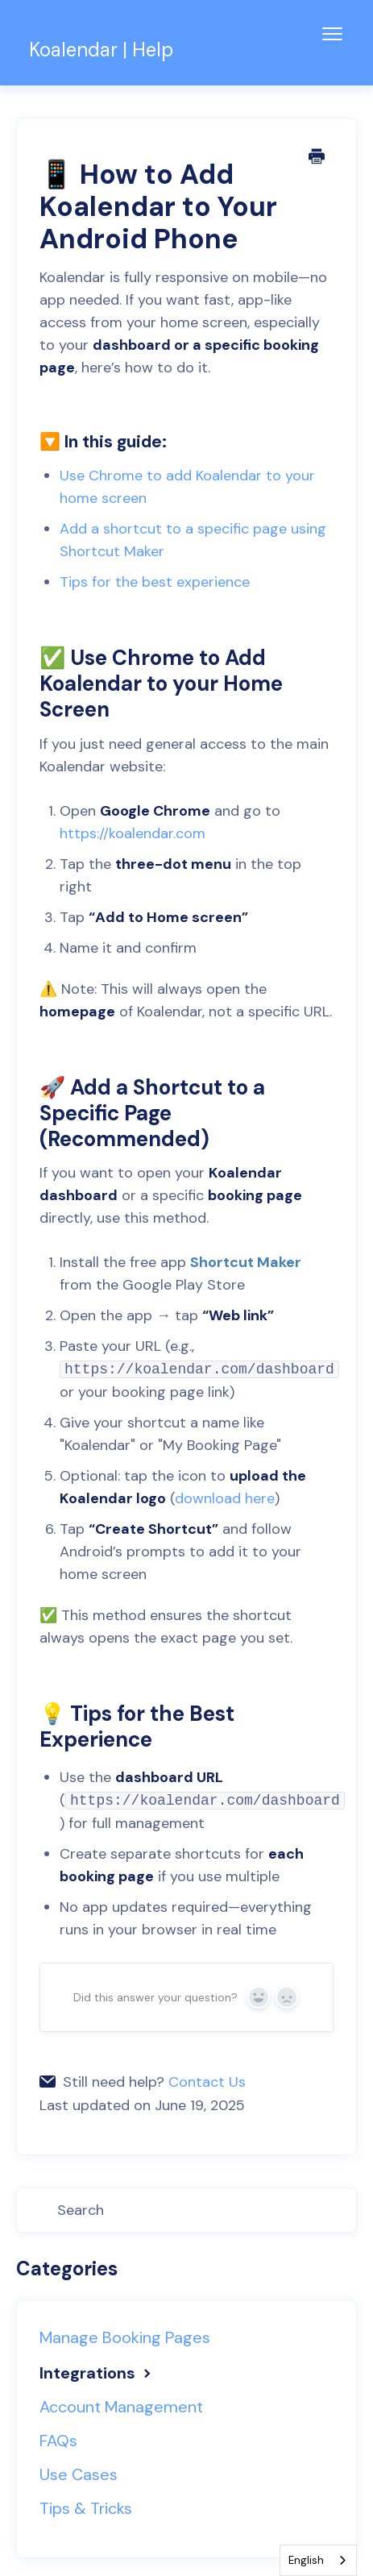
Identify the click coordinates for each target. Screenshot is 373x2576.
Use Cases (78, 2474)
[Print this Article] (317, 158)
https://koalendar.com (132, 833)
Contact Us (207, 2082)
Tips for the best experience (155, 582)
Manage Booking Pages (124, 2337)
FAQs (58, 2440)
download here (225, 1498)
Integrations (97, 2372)
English (306, 2560)
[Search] (186, 2210)
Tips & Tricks (85, 2508)
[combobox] (318, 2560)
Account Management (121, 2406)
